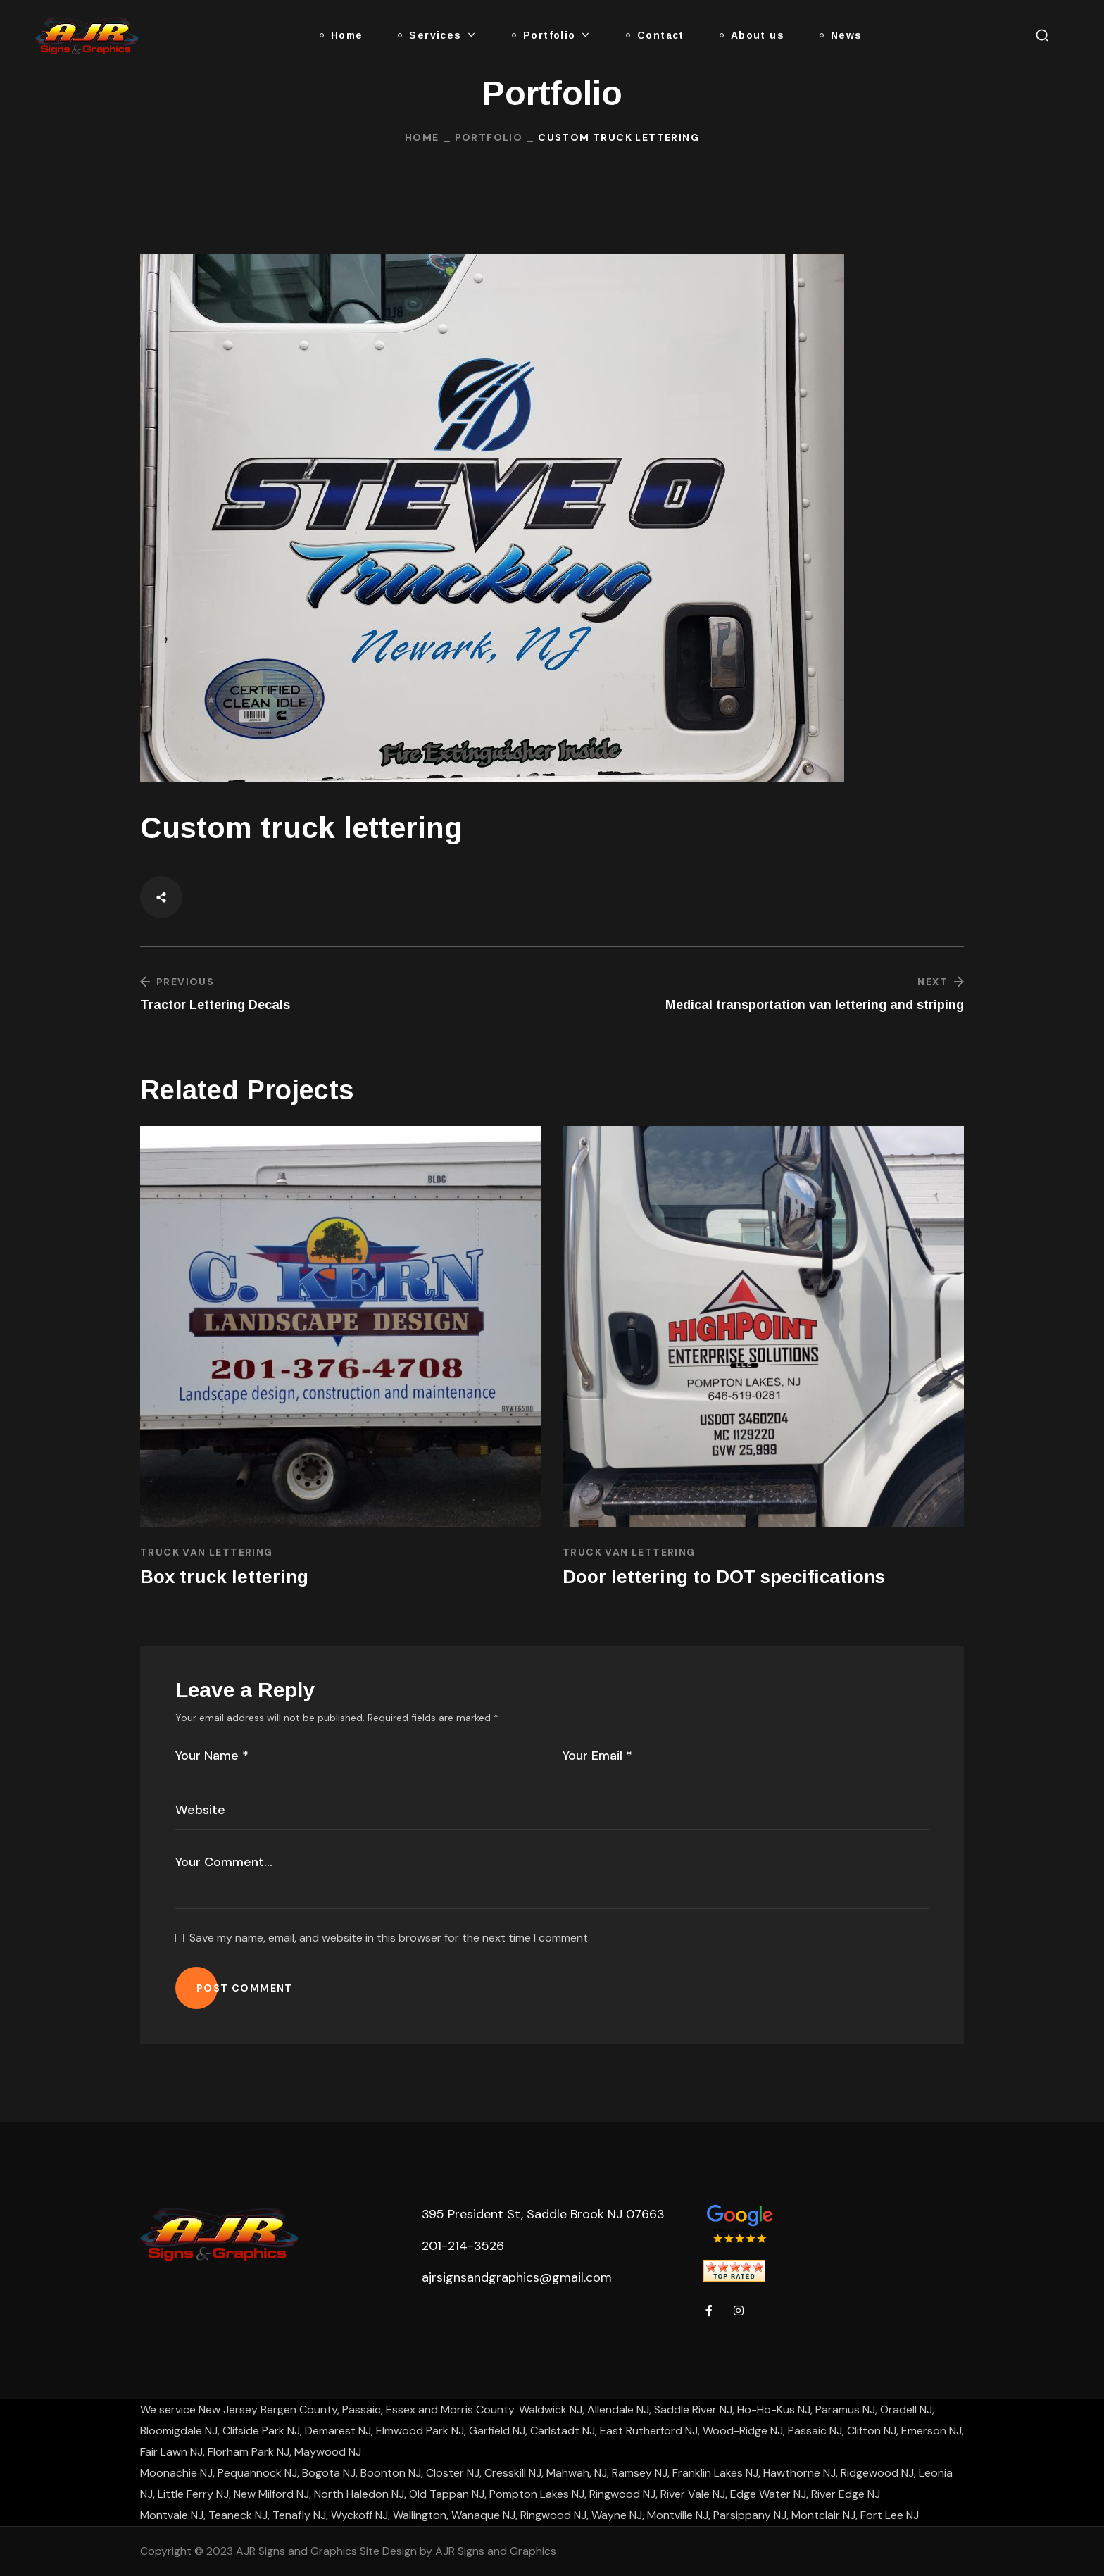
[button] (1042, 35)
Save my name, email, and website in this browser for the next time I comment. (389, 1937)
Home (422, 137)
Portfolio (489, 137)
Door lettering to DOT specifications (724, 1576)
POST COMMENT (244, 1988)
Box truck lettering (224, 1576)
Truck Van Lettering (206, 1552)
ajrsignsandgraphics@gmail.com (517, 2277)
